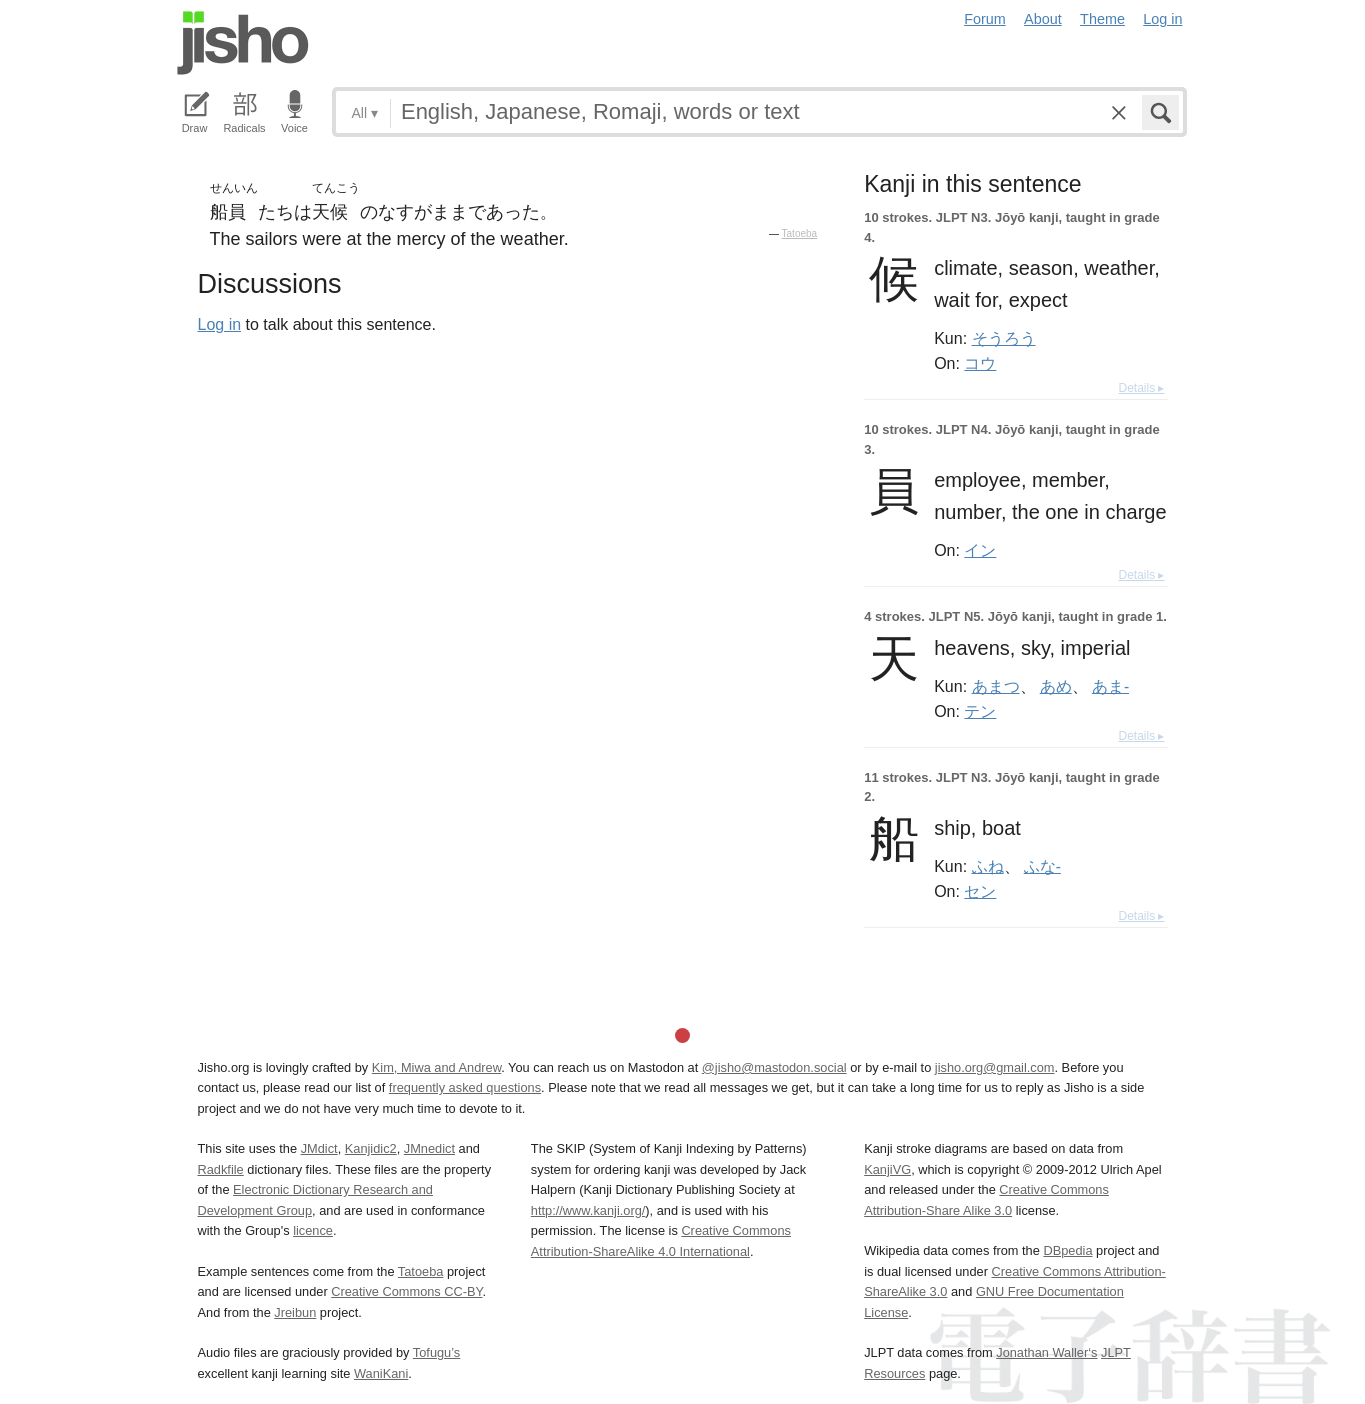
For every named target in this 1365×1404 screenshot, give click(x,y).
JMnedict (429, 1148)
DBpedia (1067, 1250)
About (1043, 19)
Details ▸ (1141, 388)
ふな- (1042, 866)
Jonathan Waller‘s (1046, 1352)
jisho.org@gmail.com (995, 1067)
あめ (1056, 686)
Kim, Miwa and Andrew (436, 1067)
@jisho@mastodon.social (774, 1067)
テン (980, 711)
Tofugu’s (436, 1352)
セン (980, 891)
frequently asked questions (465, 1087)
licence (313, 1230)
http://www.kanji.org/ (588, 1210)
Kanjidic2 (371, 1148)
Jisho (243, 43)
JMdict (319, 1148)
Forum (985, 19)
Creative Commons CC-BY (406, 1291)
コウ (980, 363)
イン (980, 550)
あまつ (996, 686)
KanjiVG (887, 1169)
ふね (988, 866)
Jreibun (295, 1312)
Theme (1102, 19)
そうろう (1004, 338)
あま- (1110, 686)
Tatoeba (800, 233)
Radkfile (221, 1169)
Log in (1162, 19)
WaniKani (381, 1373)
